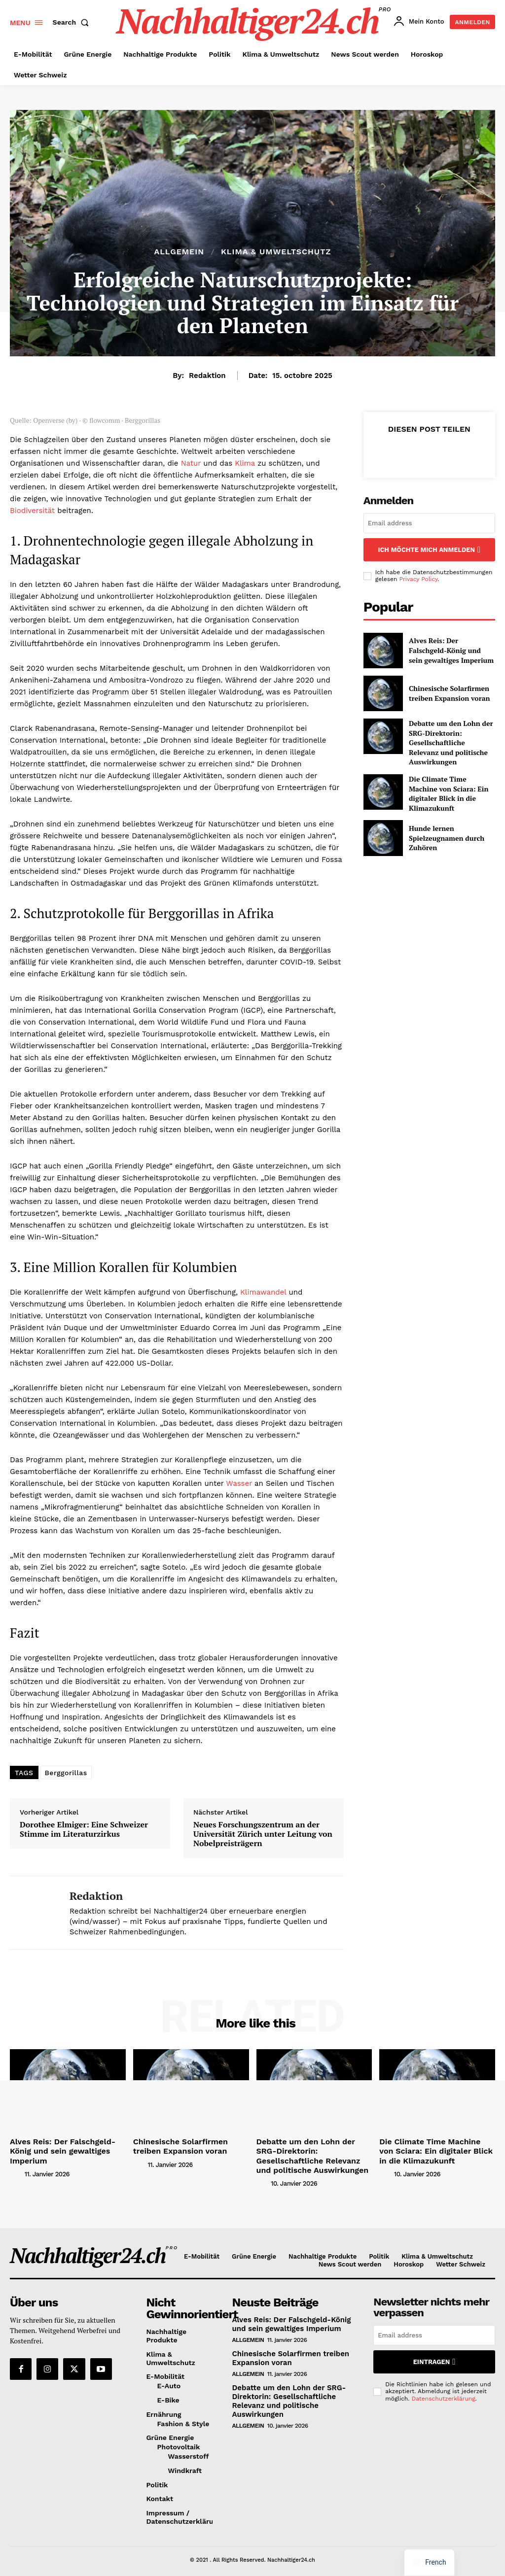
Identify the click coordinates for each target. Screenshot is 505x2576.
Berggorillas (66, 1773)
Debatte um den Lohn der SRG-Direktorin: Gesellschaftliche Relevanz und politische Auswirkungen (450, 733)
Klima (245, 463)
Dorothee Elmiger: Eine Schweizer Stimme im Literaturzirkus (84, 1829)
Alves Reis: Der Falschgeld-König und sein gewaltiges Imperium (447, 647)
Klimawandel (263, 1292)
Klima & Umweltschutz (276, 252)
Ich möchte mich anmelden (429, 548)
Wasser (239, 1483)
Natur (191, 463)
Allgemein (179, 252)
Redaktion (207, 375)
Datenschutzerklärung (443, 2390)
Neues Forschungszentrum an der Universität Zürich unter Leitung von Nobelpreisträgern (262, 1834)
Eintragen (434, 2356)
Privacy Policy (418, 576)
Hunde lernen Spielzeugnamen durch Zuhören (441, 819)
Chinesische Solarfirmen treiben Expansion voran (443, 690)
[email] (429, 523)
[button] (73, 22)
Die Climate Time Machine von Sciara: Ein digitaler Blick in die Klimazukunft (451, 776)
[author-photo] (16, 2162)
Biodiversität (32, 510)
